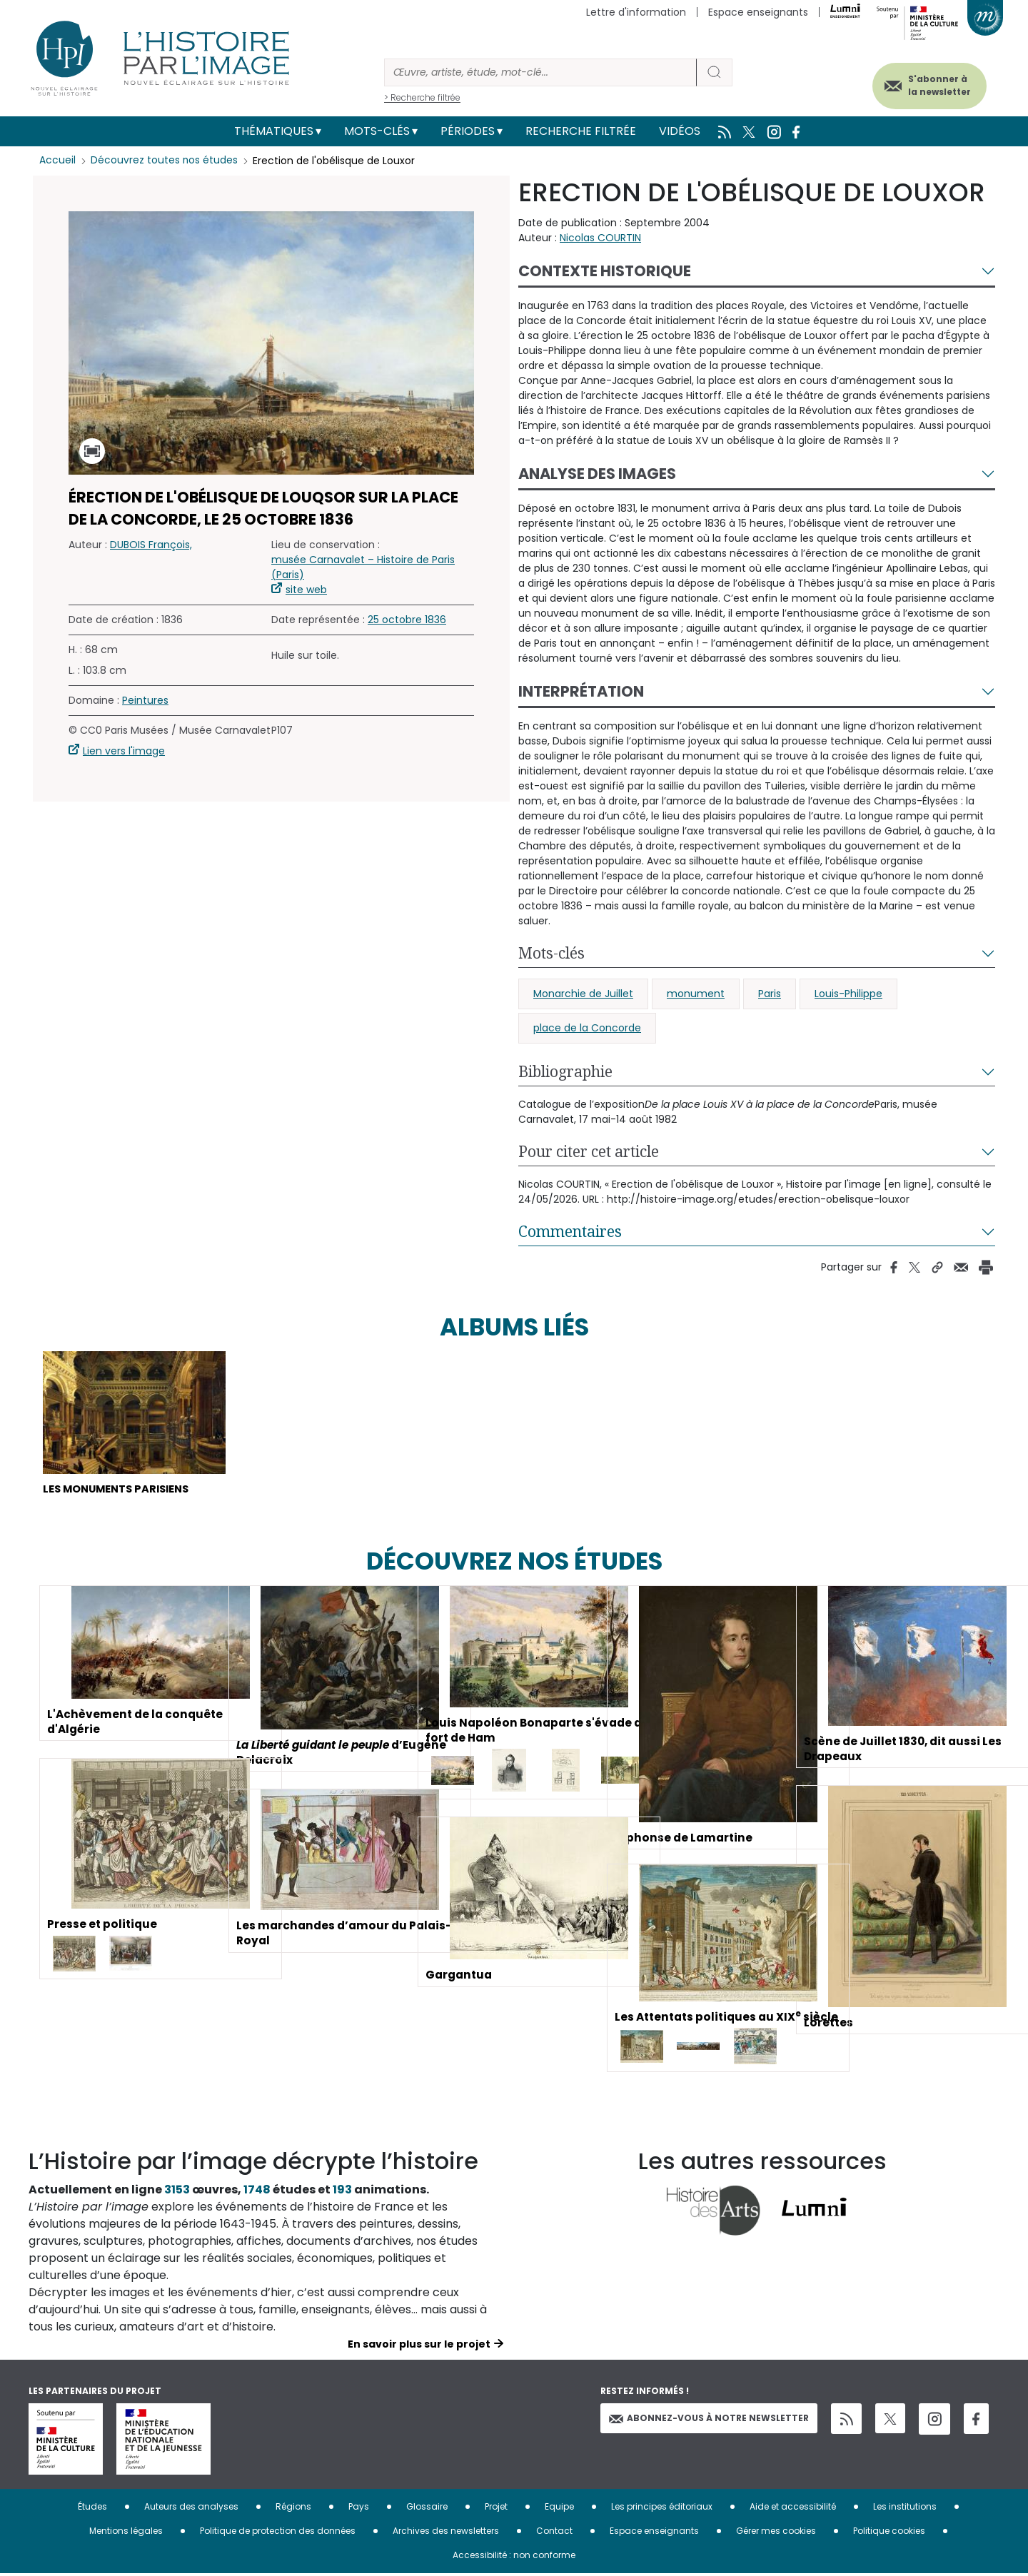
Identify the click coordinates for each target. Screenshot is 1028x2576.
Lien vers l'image (124, 751)
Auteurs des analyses (191, 2508)
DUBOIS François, (151, 544)
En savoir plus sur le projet (419, 2346)
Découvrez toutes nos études (164, 160)
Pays (358, 2508)
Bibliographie (565, 1071)
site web (306, 589)
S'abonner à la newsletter (931, 83)
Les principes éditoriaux (661, 2508)
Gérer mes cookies (776, 2533)
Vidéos (679, 131)
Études (92, 2508)
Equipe (559, 2508)
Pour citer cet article (588, 1151)
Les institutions (905, 2508)
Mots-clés (377, 131)
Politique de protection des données (278, 2533)
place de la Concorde (587, 1028)
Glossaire (427, 2508)
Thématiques (273, 131)
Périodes (467, 131)
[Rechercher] (540, 72)
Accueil (57, 160)
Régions (293, 2508)
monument (696, 993)
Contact (554, 2533)
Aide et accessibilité (793, 2508)
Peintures (145, 700)
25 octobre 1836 (407, 619)
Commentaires (570, 1231)
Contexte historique (604, 271)
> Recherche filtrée (422, 97)
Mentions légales (126, 2533)
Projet (496, 2508)
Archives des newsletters (446, 2533)
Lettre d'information (636, 12)
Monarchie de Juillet (583, 993)
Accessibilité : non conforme (514, 2557)
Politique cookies (889, 2533)
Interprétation (581, 691)
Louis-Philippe (848, 993)
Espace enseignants (758, 12)
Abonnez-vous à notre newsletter (709, 2420)
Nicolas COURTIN (600, 238)
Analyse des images (597, 473)
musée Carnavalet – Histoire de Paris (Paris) (363, 567)
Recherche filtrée (580, 131)
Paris (769, 993)
